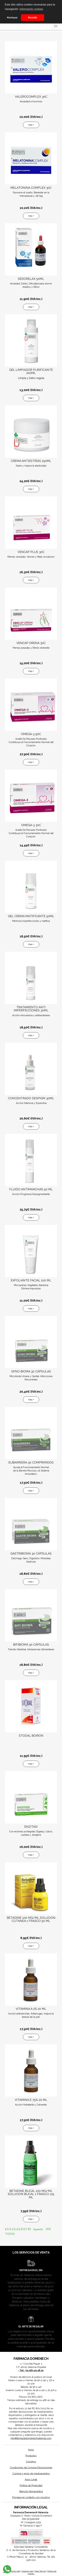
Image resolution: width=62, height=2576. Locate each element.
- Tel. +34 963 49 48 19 (30, 2370)
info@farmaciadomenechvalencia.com (31, 2438)
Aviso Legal (31, 2479)
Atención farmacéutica (31, 2491)
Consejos (31, 2461)
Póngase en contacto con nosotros (31, 2497)
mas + (31, 125)
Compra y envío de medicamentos (31, 2473)
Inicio (31, 2449)
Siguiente (38, 2229)
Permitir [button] (32, 17)
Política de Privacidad (31, 2485)
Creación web (27, 2571)
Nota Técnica (40, 2571)
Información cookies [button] (31, 9)
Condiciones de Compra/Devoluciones (31, 2467)
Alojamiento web (13, 2571)
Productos (31, 2455)
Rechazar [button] (12, 17)
